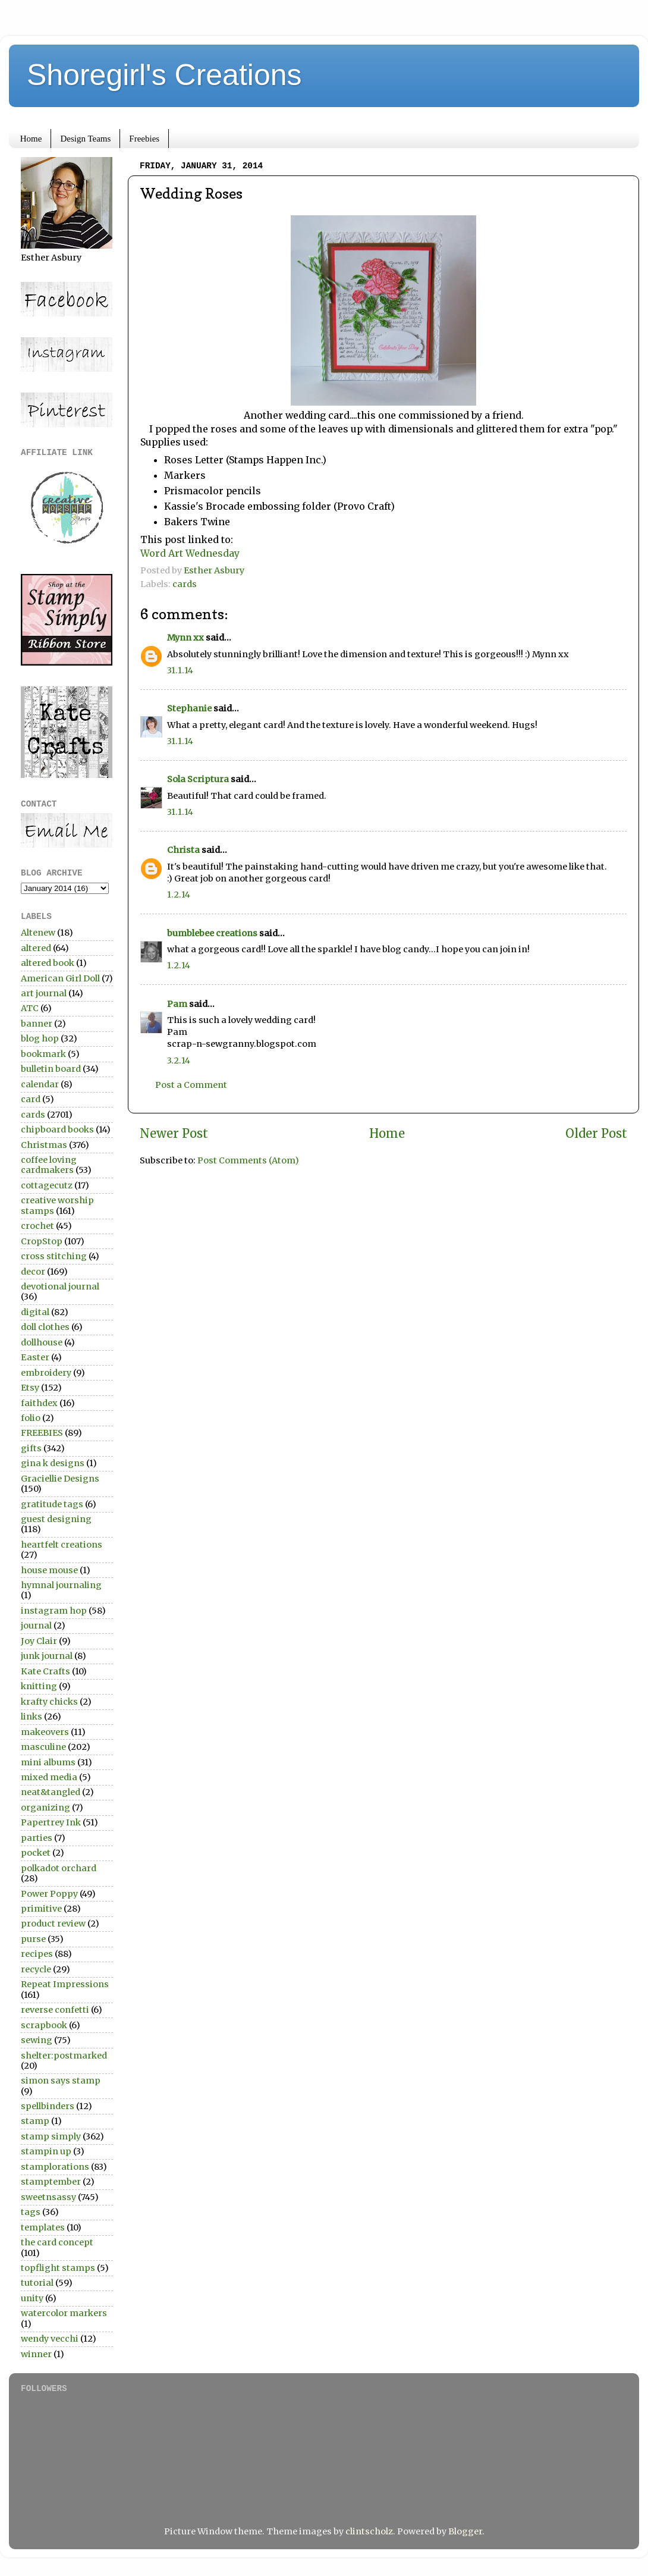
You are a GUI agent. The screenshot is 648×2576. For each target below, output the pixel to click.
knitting (39, 1686)
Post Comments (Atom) (248, 1160)
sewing (36, 2040)
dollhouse (41, 1342)
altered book (47, 963)
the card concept (57, 2242)
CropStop (41, 1241)
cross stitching (54, 1256)
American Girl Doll (60, 978)
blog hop (40, 1038)
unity (32, 2298)
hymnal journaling (61, 1585)
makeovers (45, 1732)
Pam (177, 1004)
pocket (36, 1852)
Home (31, 138)
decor (33, 1271)
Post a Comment (191, 1085)
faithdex (39, 1403)
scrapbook (44, 2025)
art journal (44, 993)
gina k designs (52, 1463)
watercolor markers (64, 2313)
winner (36, 2354)
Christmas (44, 1145)
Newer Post (174, 1133)
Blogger (465, 2531)
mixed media (49, 1777)
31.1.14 (180, 670)
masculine (43, 1747)
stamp (35, 2121)
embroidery (46, 1372)
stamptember (51, 2181)
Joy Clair (39, 1641)
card (30, 1099)
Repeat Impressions (65, 1984)
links (31, 1716)
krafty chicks (49, 1701)
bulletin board (51, 1068)
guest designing (56, 1519)
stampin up (46, 2151)
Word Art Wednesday (190, 553)
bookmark (43, 1054)
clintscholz (369, 2531)
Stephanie (189, 708)
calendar (40, 1084)
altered (36, 948)
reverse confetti (55, 2009)
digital (35, 1312)
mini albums (48, 1762)
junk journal (47, 1656)
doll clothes (45, 1327)
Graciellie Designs (60, 1478)
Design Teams (85, 138)
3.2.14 (178, 1060)
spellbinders (47, 2106)
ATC (30, 1008)
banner (36, 1023)
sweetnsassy (48, 2197)
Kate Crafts (45, 1671)
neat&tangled (50, 1792)
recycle (36, 1969)
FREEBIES (42, 1432)
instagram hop (54, 1610)
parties (36, 1838)
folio (30, 1418)
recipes (37, 1954)
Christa (183, 850)
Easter (35, 1357)
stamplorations (55, 2166)
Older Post (596, 1133)
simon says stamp (60, 2080)
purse (33, 1939)
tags (30, 2212)
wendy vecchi (49, 2338)
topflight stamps (58, 2268)
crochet (37, 1225)
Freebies (144, 138)
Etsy (30, 1387)
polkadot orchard (58, 1868)
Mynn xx (185, 637)
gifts (31, 1448)
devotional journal (60, 1286)
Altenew (38, 932)
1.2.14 (178, 894)
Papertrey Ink (51, 1822)
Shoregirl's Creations (164, 75)
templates (43, 2227)
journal (36, 1625)
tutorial (37, 2282)
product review (53, 1923)
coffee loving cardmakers (49, 1164)
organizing (45, 1807)
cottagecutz (47, 1185)
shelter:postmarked (64, 2055)
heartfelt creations (61, 1544)
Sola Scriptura (198, 779)
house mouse (49, 1570)
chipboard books (57, 1129)
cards (184, 584)
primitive (41, 1908)
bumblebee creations (212, 933)
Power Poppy (49, 1893)
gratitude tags (52, 1504)
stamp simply (51, 2136)
